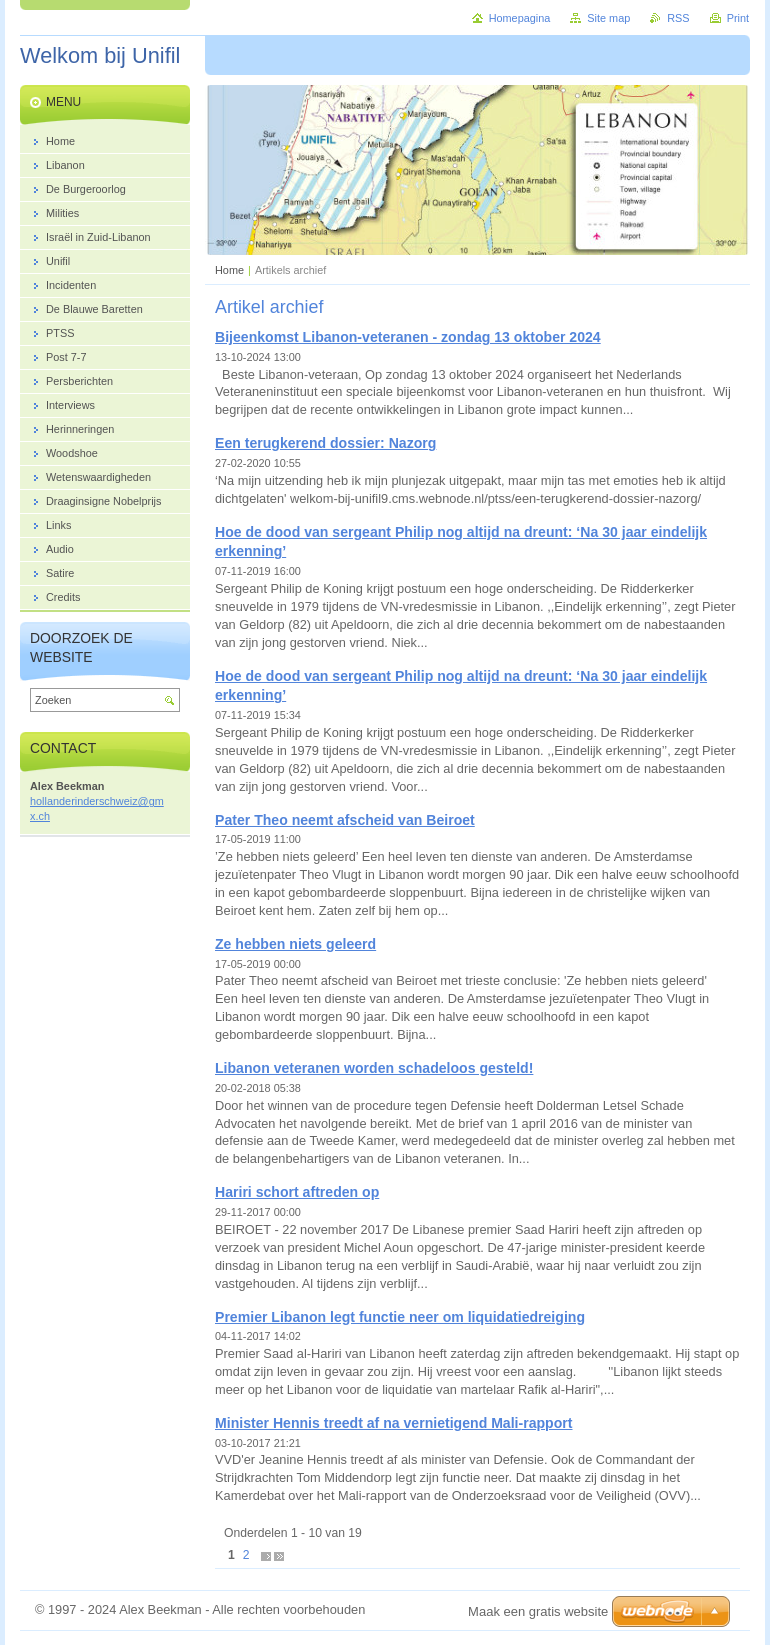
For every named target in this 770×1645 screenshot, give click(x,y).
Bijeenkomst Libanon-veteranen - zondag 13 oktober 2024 (408, 337)
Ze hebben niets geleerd (295, 944)
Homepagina (520, 18)
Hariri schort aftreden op (297, 1192)
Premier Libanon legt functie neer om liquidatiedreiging (400, 1317)
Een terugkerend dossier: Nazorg (325, 443)
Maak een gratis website (538, 1611)
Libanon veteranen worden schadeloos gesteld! (374, 1068)
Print (738, 18)
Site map (608, 18)
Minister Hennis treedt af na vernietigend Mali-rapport (394, 1423)
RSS (678, 18)
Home (229, 270)
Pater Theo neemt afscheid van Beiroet (345, 820)
